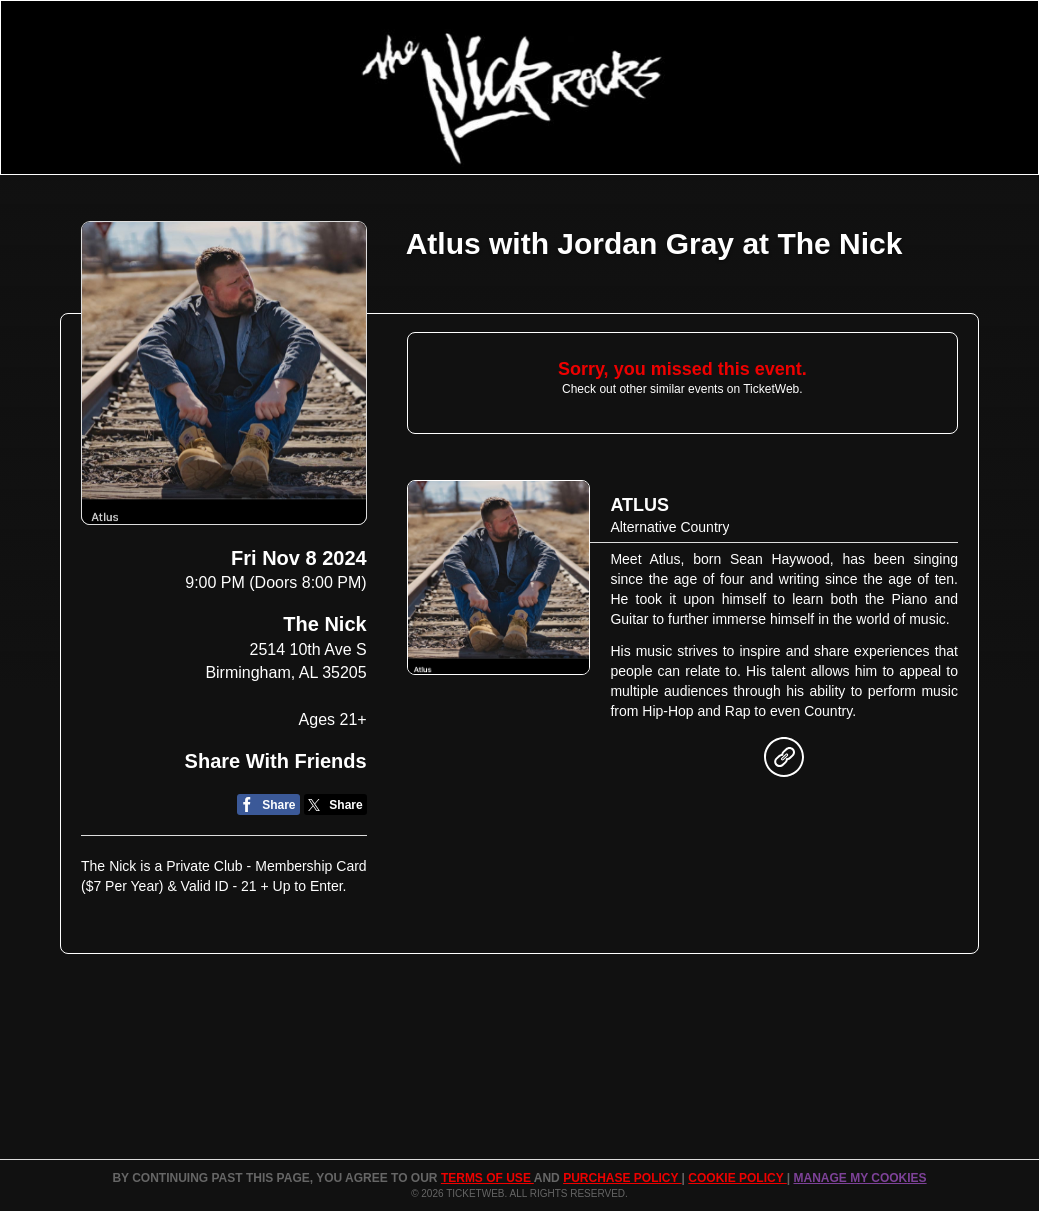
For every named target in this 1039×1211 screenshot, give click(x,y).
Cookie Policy (737, 1178)
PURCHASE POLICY (622, 1178)
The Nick (324, 624)
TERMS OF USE (487, 1178)
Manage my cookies (859, 1178)
